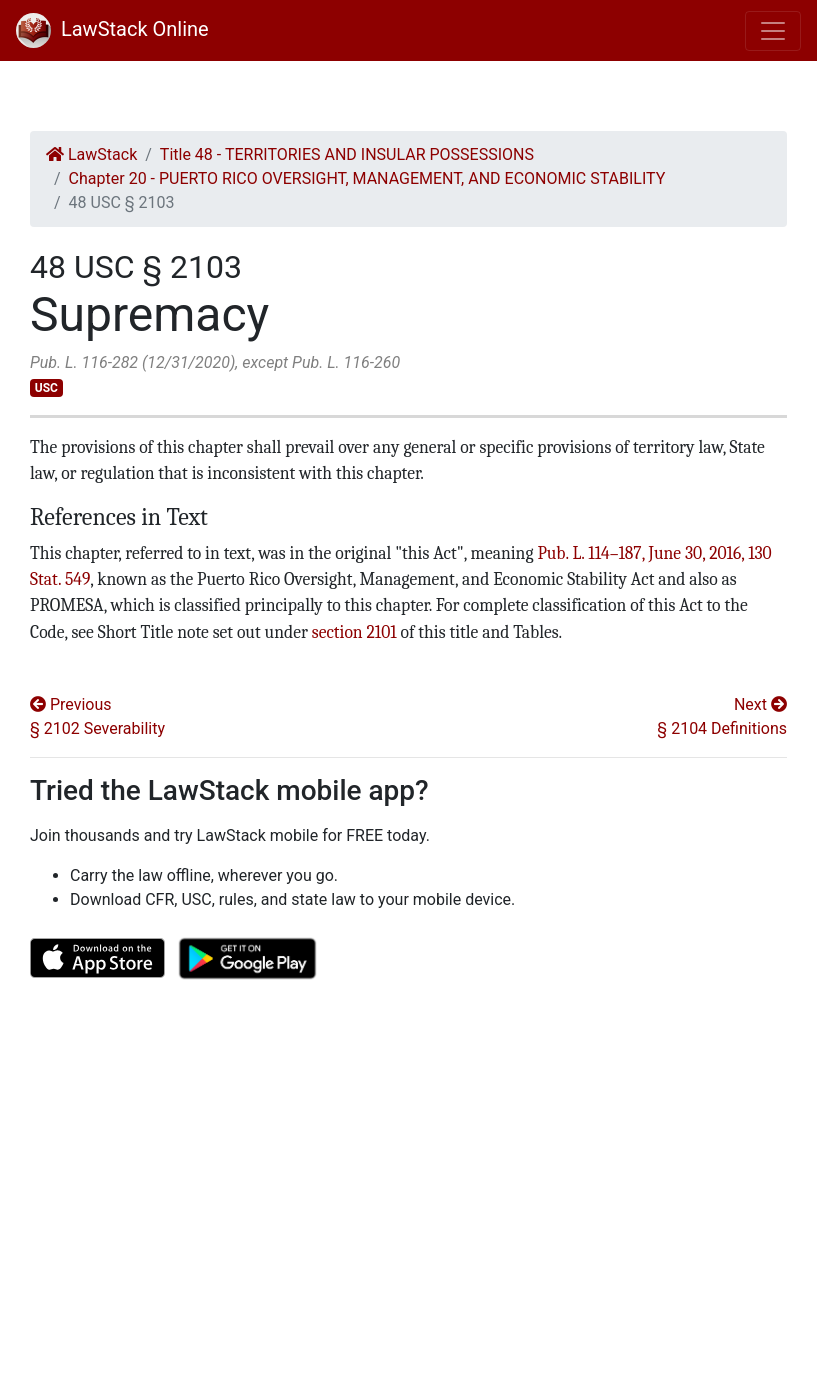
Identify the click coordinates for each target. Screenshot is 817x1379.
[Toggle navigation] (773, 31)
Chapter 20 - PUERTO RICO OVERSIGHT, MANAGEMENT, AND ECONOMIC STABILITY (367, 178)
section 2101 (354, 632)
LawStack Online (112, 29)
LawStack (91, 154)
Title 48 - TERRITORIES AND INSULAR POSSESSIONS (347, 154)
